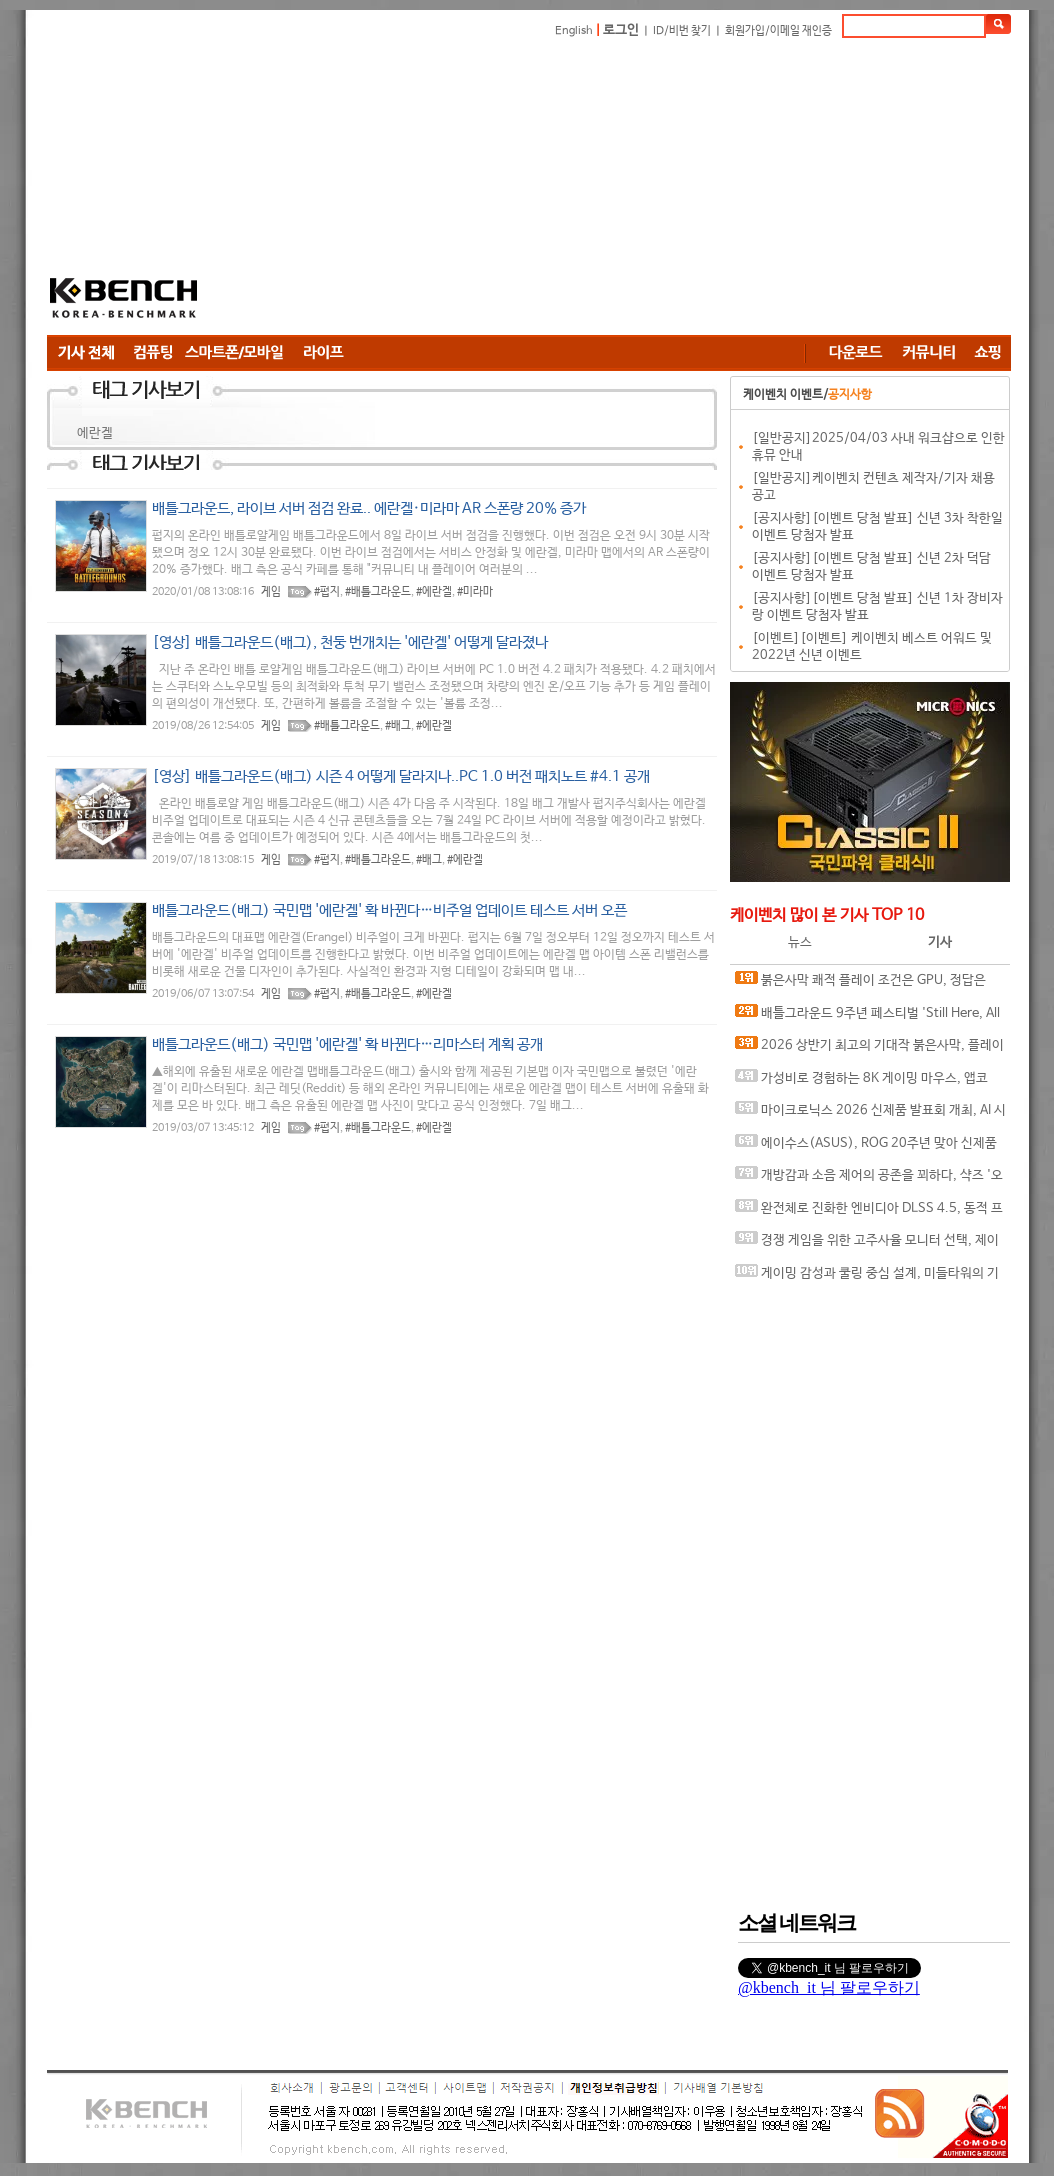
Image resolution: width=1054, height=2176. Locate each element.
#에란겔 (434, 592)
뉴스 (800, 942)
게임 (271, 592)
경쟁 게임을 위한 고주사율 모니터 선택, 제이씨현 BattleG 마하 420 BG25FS (867, 1244)
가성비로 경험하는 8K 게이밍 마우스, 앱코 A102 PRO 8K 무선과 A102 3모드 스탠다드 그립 (868, 1082)
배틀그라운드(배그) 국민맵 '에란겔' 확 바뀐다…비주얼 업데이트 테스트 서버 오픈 (389, 910)
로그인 (621, 30)
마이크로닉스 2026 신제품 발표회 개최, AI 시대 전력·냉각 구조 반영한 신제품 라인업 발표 (870, 1114)
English (574, 31)
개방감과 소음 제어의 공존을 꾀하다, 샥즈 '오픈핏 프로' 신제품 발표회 (869, 1179)
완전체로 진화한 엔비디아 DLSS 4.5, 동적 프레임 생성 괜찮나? (869, 1212)
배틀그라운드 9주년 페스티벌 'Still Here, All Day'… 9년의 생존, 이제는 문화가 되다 (867, 1017)
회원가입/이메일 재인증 (778, 31)
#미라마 (475, 592)
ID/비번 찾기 (682, 31)
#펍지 (327, 592)
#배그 (398, 726)
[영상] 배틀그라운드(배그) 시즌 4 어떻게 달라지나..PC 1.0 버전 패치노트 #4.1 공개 (401, 776)
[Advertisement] (525, 190)
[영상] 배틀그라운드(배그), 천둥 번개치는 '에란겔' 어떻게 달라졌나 (350, 642)
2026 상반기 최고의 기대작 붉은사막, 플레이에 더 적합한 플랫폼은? (869, 1049)
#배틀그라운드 (378, 592)
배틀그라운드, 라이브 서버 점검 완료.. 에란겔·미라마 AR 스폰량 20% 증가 (369, 508)
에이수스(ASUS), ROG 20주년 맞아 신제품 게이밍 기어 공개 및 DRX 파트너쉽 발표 (866, 1147)
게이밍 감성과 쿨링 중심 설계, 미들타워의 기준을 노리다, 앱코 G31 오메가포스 (867, 1277)
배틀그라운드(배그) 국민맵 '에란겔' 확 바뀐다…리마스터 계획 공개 (347, 1044)
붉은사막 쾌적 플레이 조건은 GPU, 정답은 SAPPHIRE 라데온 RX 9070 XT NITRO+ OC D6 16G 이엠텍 (866, 984)
